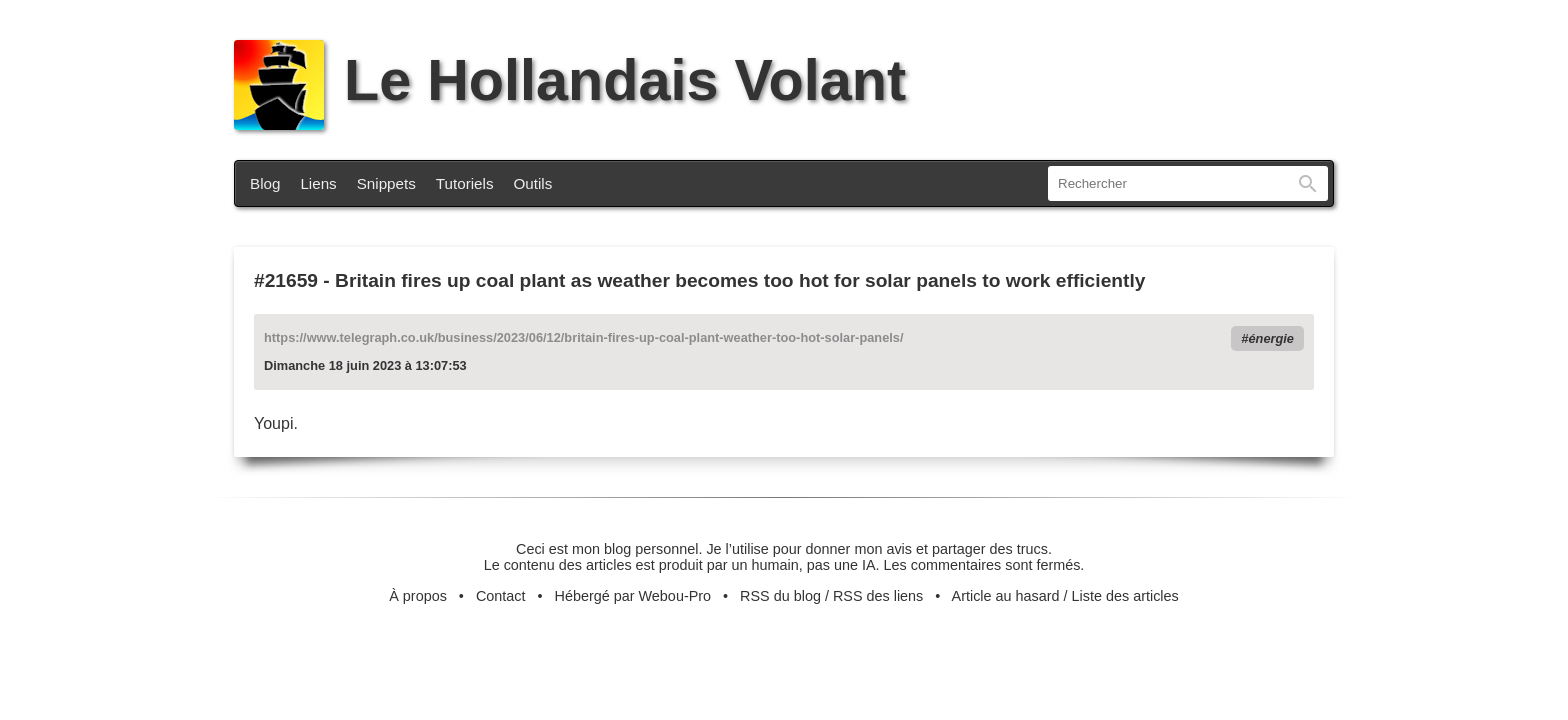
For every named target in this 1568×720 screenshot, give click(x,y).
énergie (1271, 338)
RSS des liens (878, 596)
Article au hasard (1006, 596)
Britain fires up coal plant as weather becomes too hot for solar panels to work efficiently (740, 280)
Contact (501, 596)
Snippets (386, 183)
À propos (418, 596)
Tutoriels (465, 183)
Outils (533, 183)
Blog (265, 183)
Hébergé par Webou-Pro (633, 596)
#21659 (286, 280)
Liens (318, 183)
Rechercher (1308, 183)
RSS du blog (780, 596)
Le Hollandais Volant (570, 80)
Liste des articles (1125, 596)
